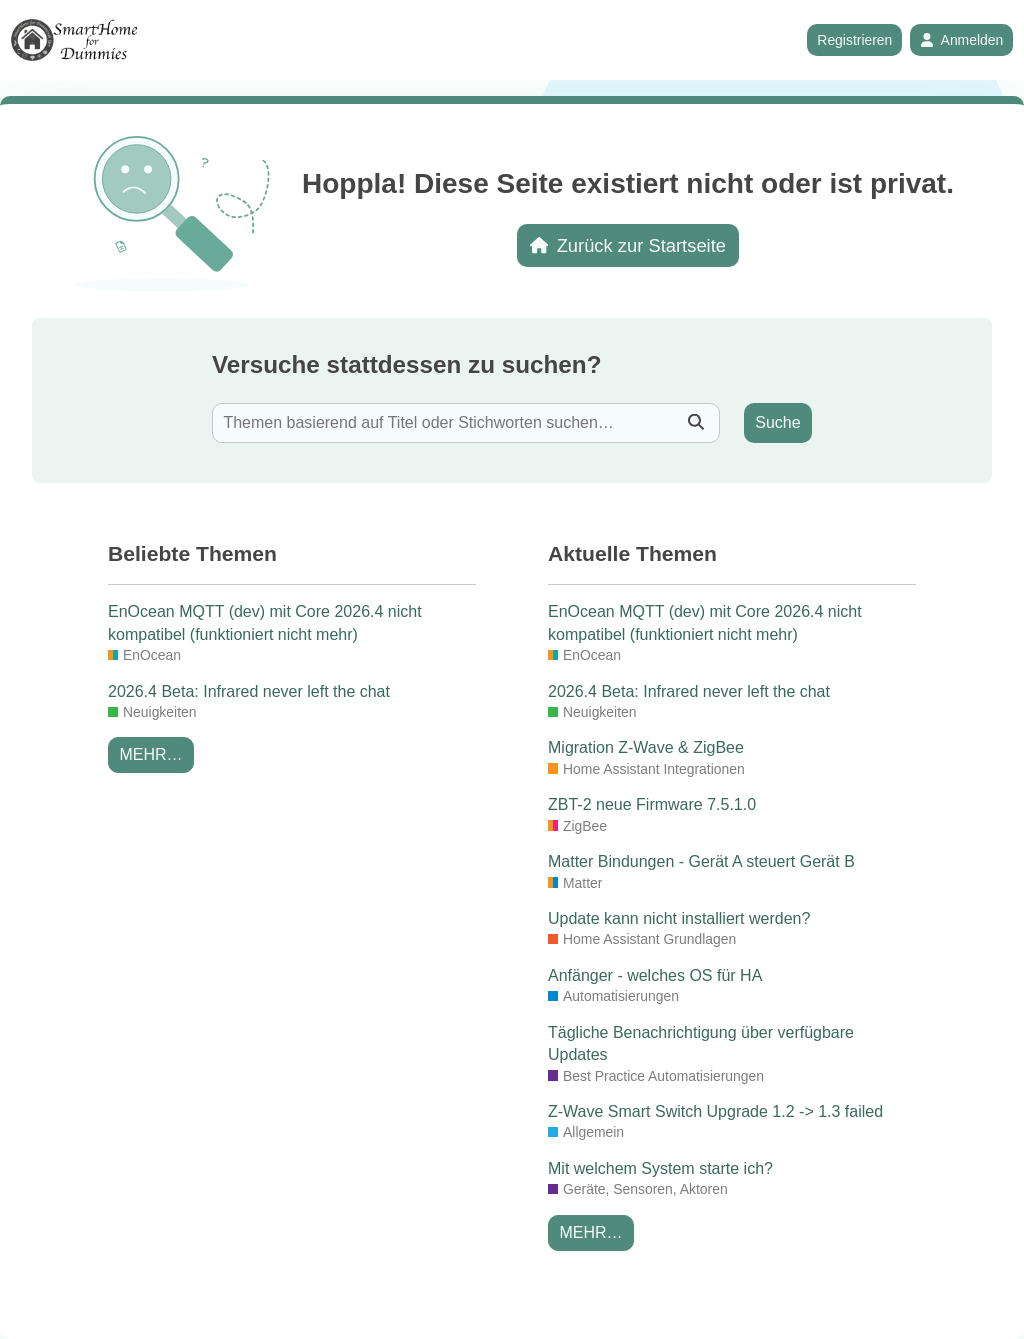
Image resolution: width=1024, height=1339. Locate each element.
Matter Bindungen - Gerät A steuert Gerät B (701, 861)
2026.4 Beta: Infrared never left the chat (249, 691)
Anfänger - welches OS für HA (655, 975)
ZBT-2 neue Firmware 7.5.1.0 (652, 804)
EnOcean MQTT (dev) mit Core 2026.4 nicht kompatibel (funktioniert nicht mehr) (265, 622)
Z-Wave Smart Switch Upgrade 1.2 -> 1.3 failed (715, 1111)
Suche (777, 422)
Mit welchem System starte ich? (660, 1168)
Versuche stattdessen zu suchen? (406, 364)
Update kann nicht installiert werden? (679, 918)
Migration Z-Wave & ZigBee (646, 747)
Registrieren (854, 40)
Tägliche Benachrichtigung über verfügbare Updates (701, 1043)
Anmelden (961, 40)
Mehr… (150, 754)
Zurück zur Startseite (628, 245)
